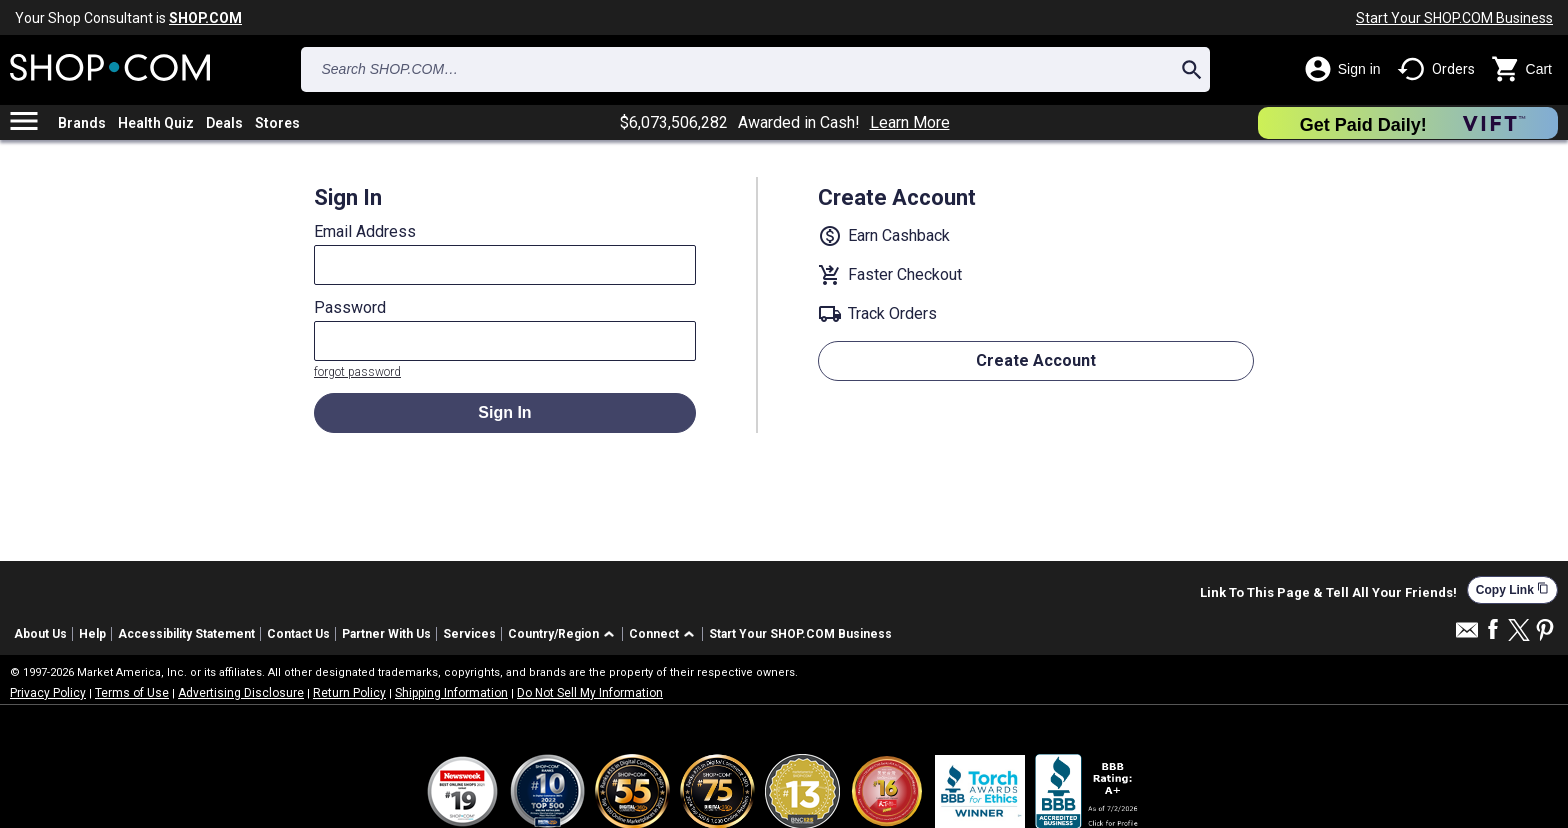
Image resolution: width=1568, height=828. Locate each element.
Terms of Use (132, 693)
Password (350, 308)
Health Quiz (156, 123)
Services (469, 634)
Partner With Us (386, 634)
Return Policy (349, 693)
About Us (40, 634)
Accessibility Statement (186, 634)
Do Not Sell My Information (590, 693)
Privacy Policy (48, 693)
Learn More (910, 123)
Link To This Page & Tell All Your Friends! (1328, 593)
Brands (82, 123)
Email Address (365, 232)
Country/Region (553, 634)
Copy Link (1512, 589)
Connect (654, 634)
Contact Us (298, 634)
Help (92, 634)
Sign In (504, 412)
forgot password (357, 372)
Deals (224, 123)
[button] (564, 634)
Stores (277, 123)
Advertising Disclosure (241, 693)
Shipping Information (451, 693)
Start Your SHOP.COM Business (1454, 18)
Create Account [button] (1036, 360)
